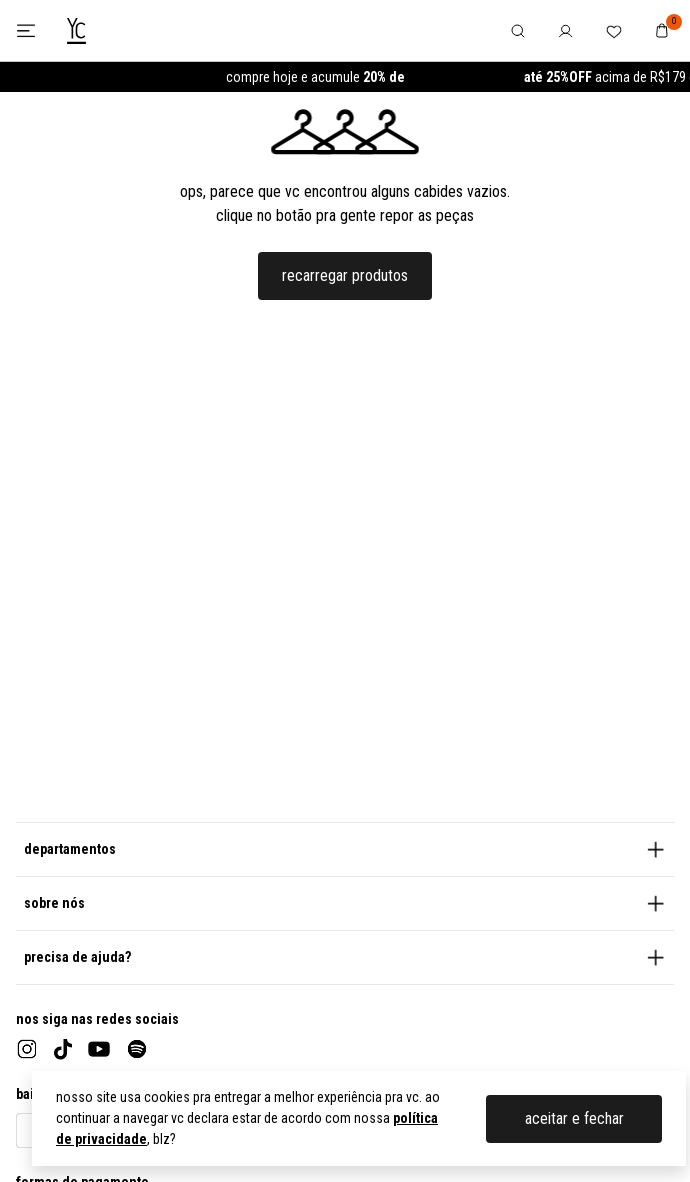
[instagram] (27, 1049)
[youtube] (99, 1049)
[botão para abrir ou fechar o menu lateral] (25, 30)
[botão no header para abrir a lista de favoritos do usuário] (614, 30)
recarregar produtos (345, 275)
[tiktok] (63, 1049)
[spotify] (137, 1049)
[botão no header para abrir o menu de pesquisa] (518, 30)
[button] (345, 849)
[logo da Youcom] (76, 31)
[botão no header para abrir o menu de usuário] (566, 30)
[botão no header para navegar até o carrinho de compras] (662, 30)
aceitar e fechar (574, 1118)
